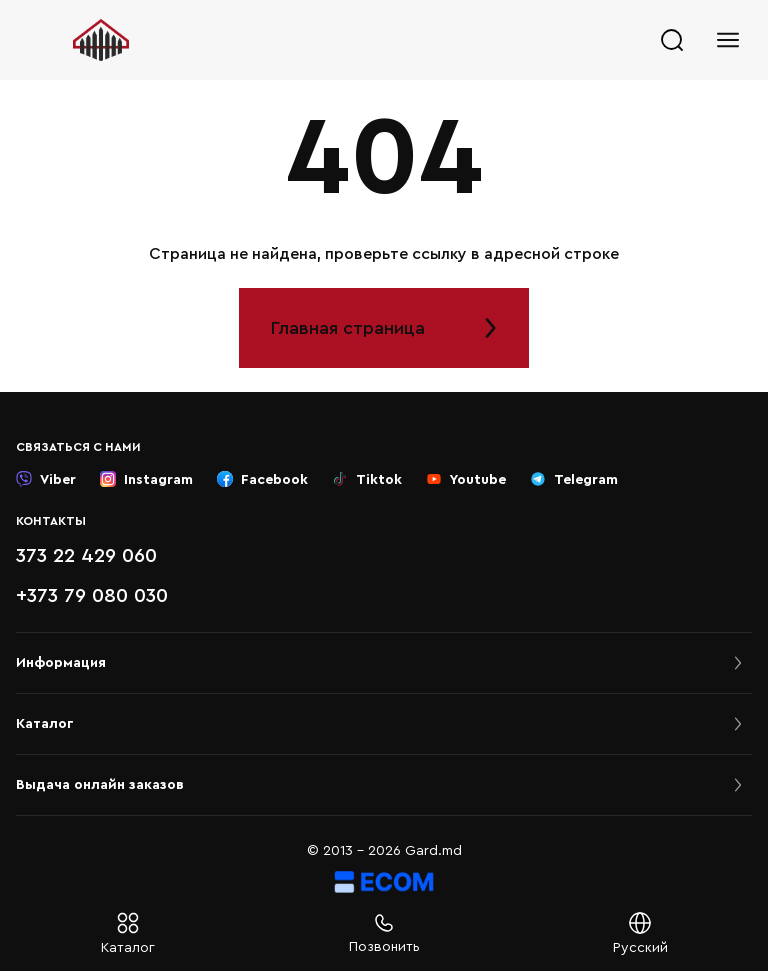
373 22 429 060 (86, 556)
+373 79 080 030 (92, 596)
